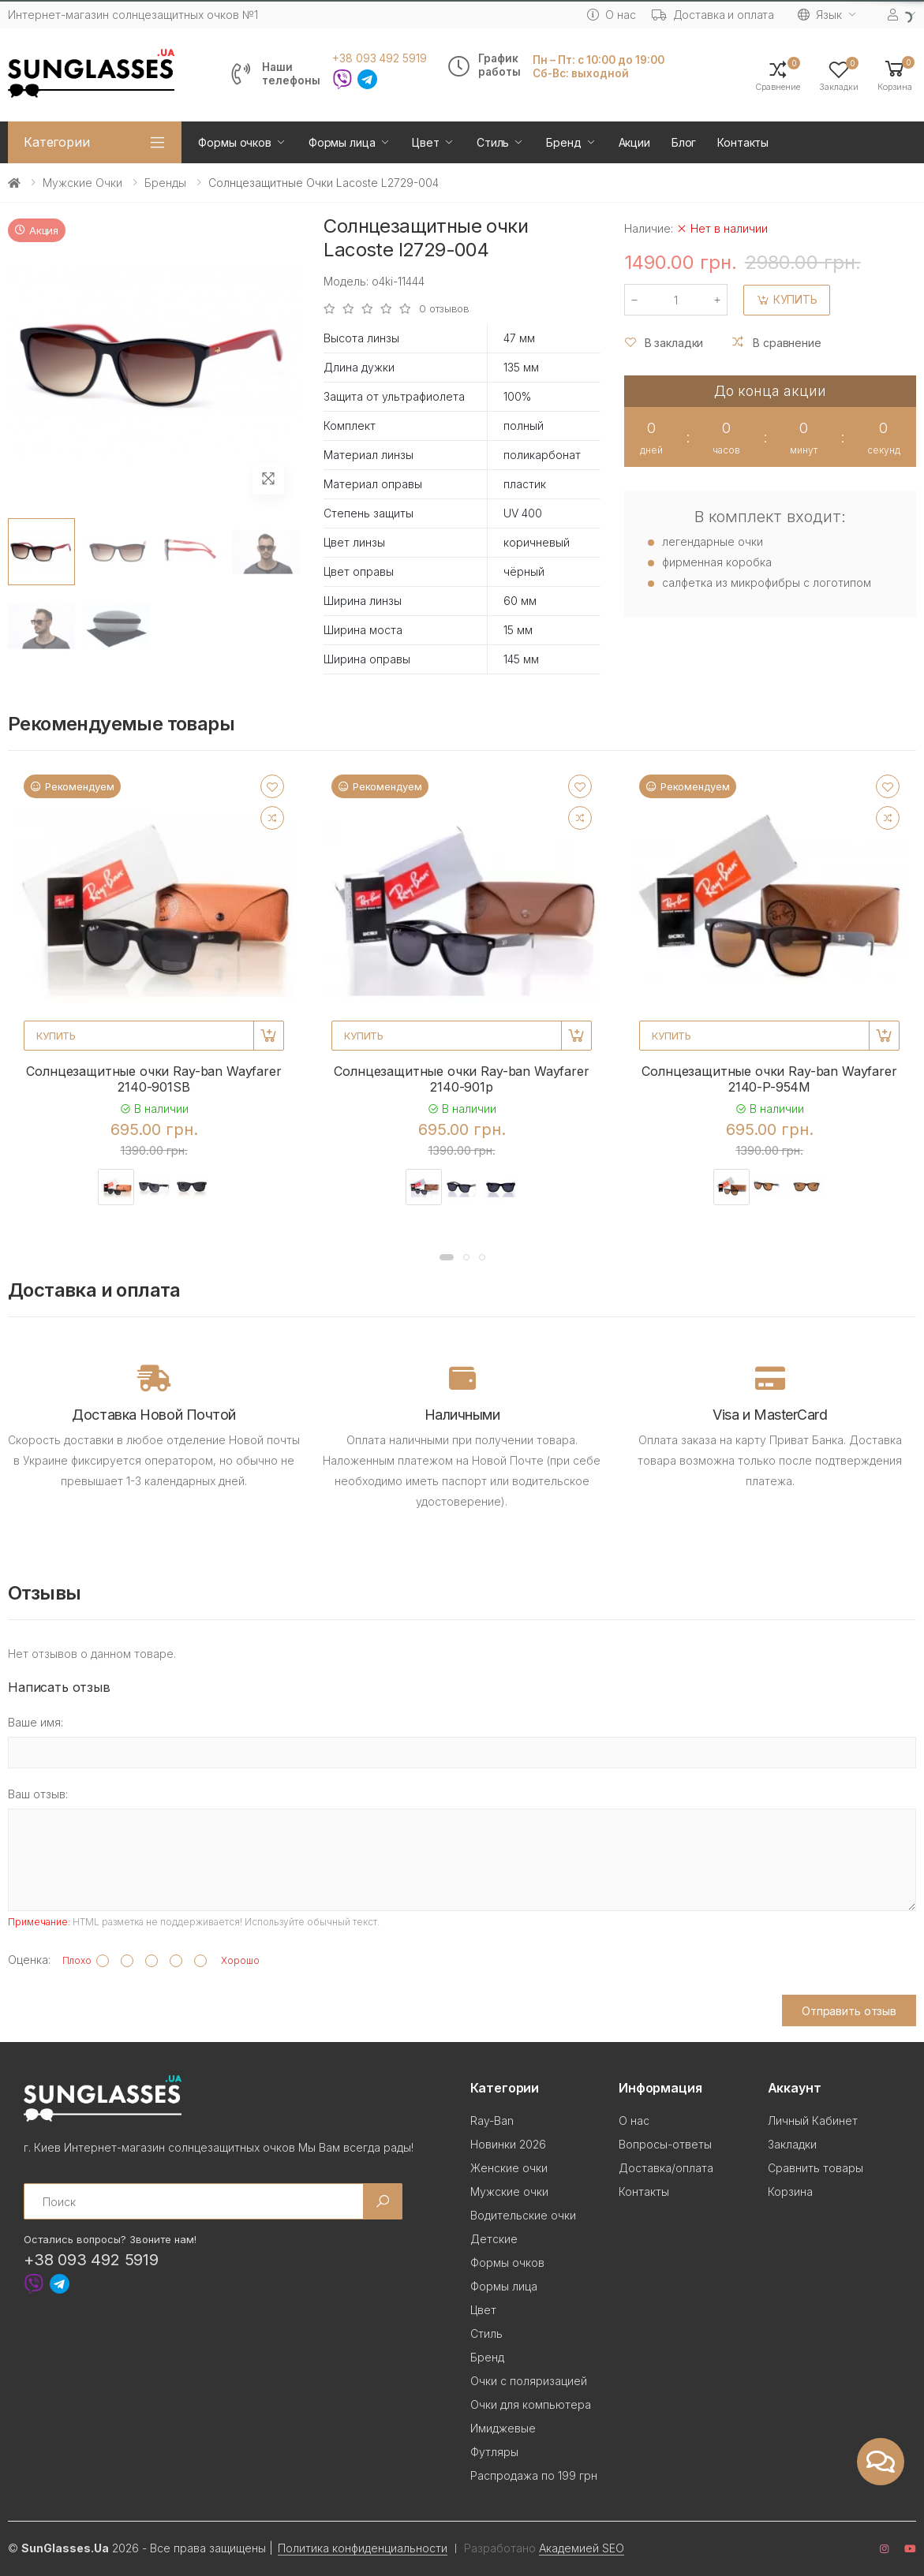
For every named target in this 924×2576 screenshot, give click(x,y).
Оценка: (29, 1959)
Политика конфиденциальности (362, 2548)
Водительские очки (523, 2215)
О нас (611, 14)
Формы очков (234, 142)
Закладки (792, 2144)
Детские (494, 2239)
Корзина (790, 2191)
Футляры (494, 2451)
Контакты (743, 142)
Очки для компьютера (530, 2404)
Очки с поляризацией (528, 2380)
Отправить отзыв (849, 2011)
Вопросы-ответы (665, 2144)
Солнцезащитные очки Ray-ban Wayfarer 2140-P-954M (769, 1079)
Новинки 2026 (508, 2144)
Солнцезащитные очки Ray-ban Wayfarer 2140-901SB (153, 1079)
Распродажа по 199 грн (533, 2475)
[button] (894, 74)
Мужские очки (82, 182)
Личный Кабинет (813, 2120)
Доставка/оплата (666, 2168)
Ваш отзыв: (38, 1794)
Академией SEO (581, 2548)
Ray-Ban (492, 2120)
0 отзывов (444, 309)
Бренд (563, 142)
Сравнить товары (815, 2168)
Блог (683, 142)
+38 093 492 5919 (379, 58)
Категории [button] (57, 142)
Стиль (493, 142)
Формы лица (342, 142)
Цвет (425, 142)
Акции (634, 142)
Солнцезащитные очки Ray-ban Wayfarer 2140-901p (461, 1079)
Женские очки (509, 2168)
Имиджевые (503, 2428)
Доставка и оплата (713, 14)
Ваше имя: (35, 1722)
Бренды (165, 182)
